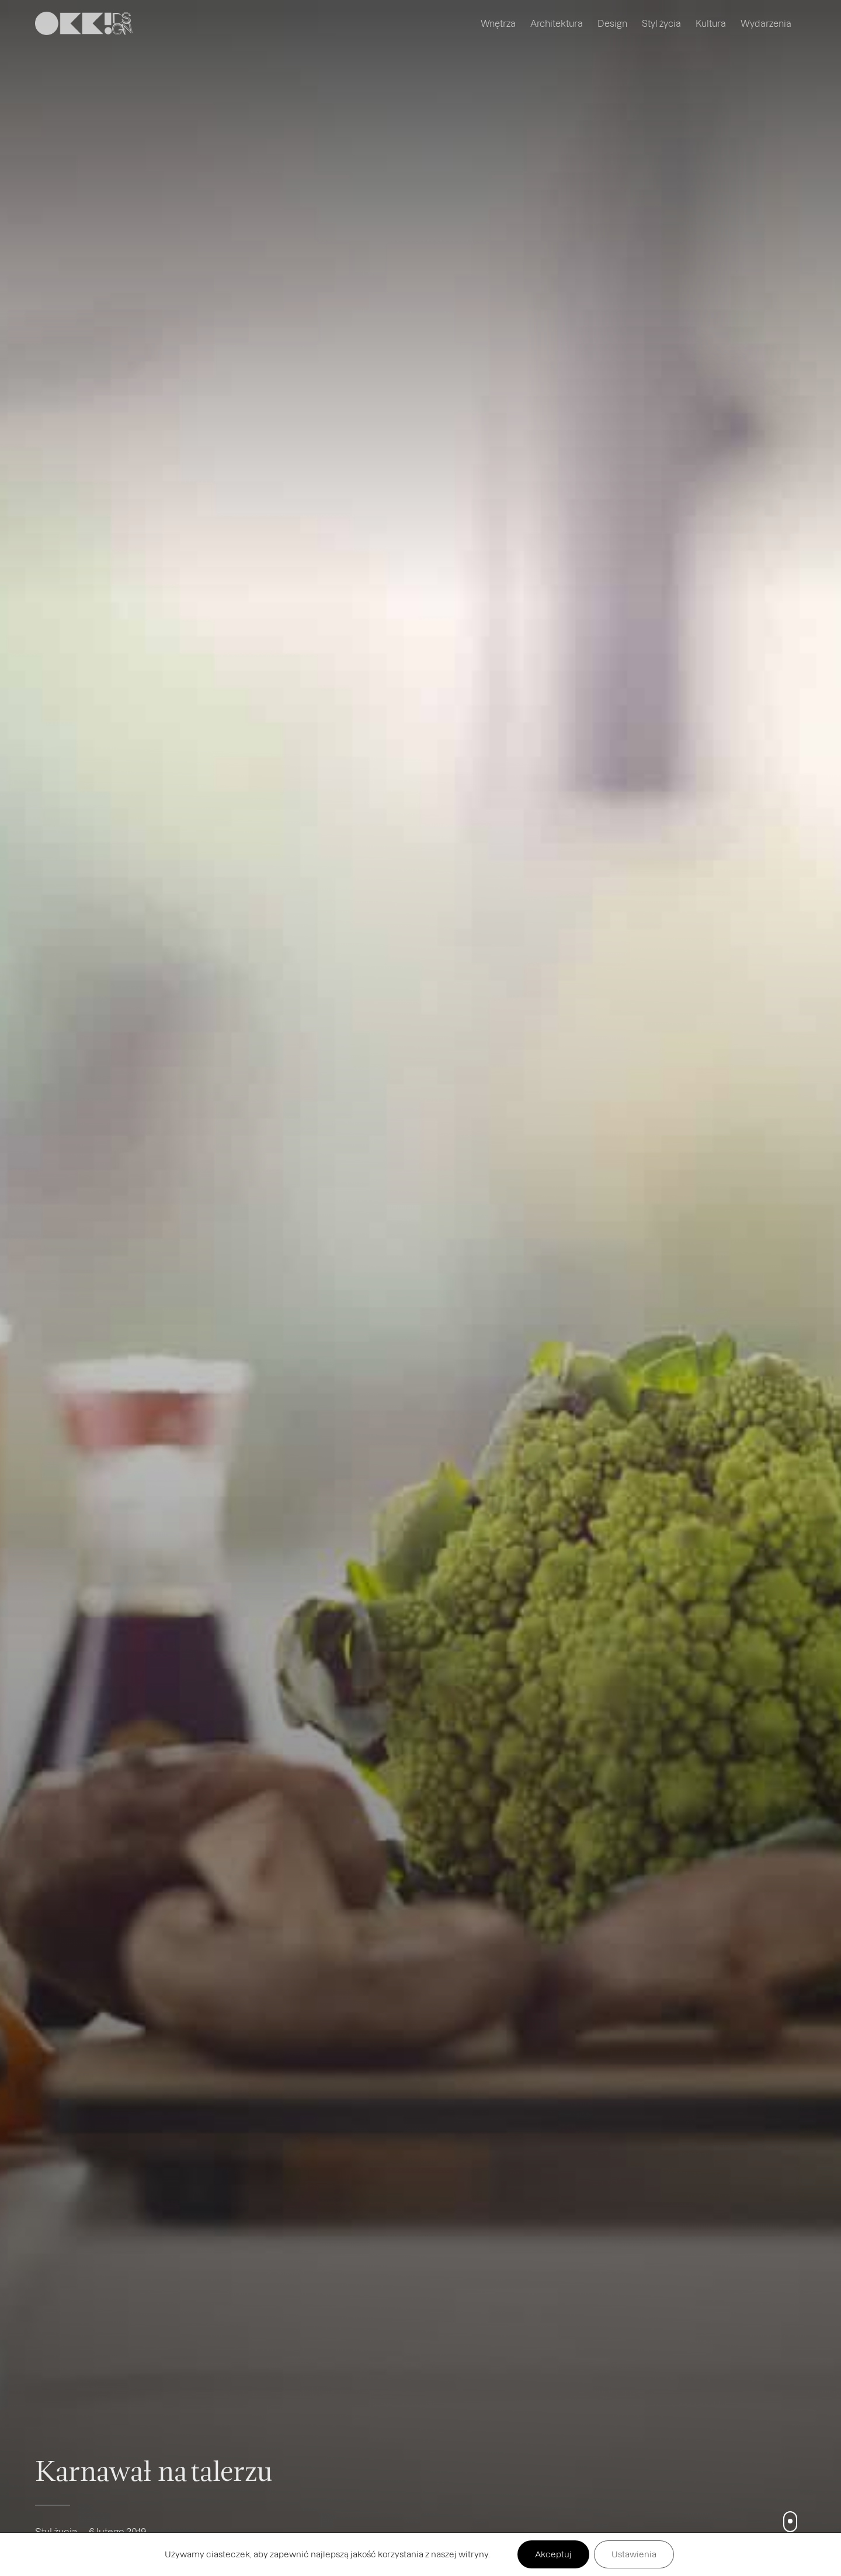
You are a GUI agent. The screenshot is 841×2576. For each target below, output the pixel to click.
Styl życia (661, 23)
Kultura (711, 23)
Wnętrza (498, 23)
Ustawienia (633, 2554)
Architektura (556, 23)
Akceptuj (553, 2554)
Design (612, 23)
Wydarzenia (766, 23)
